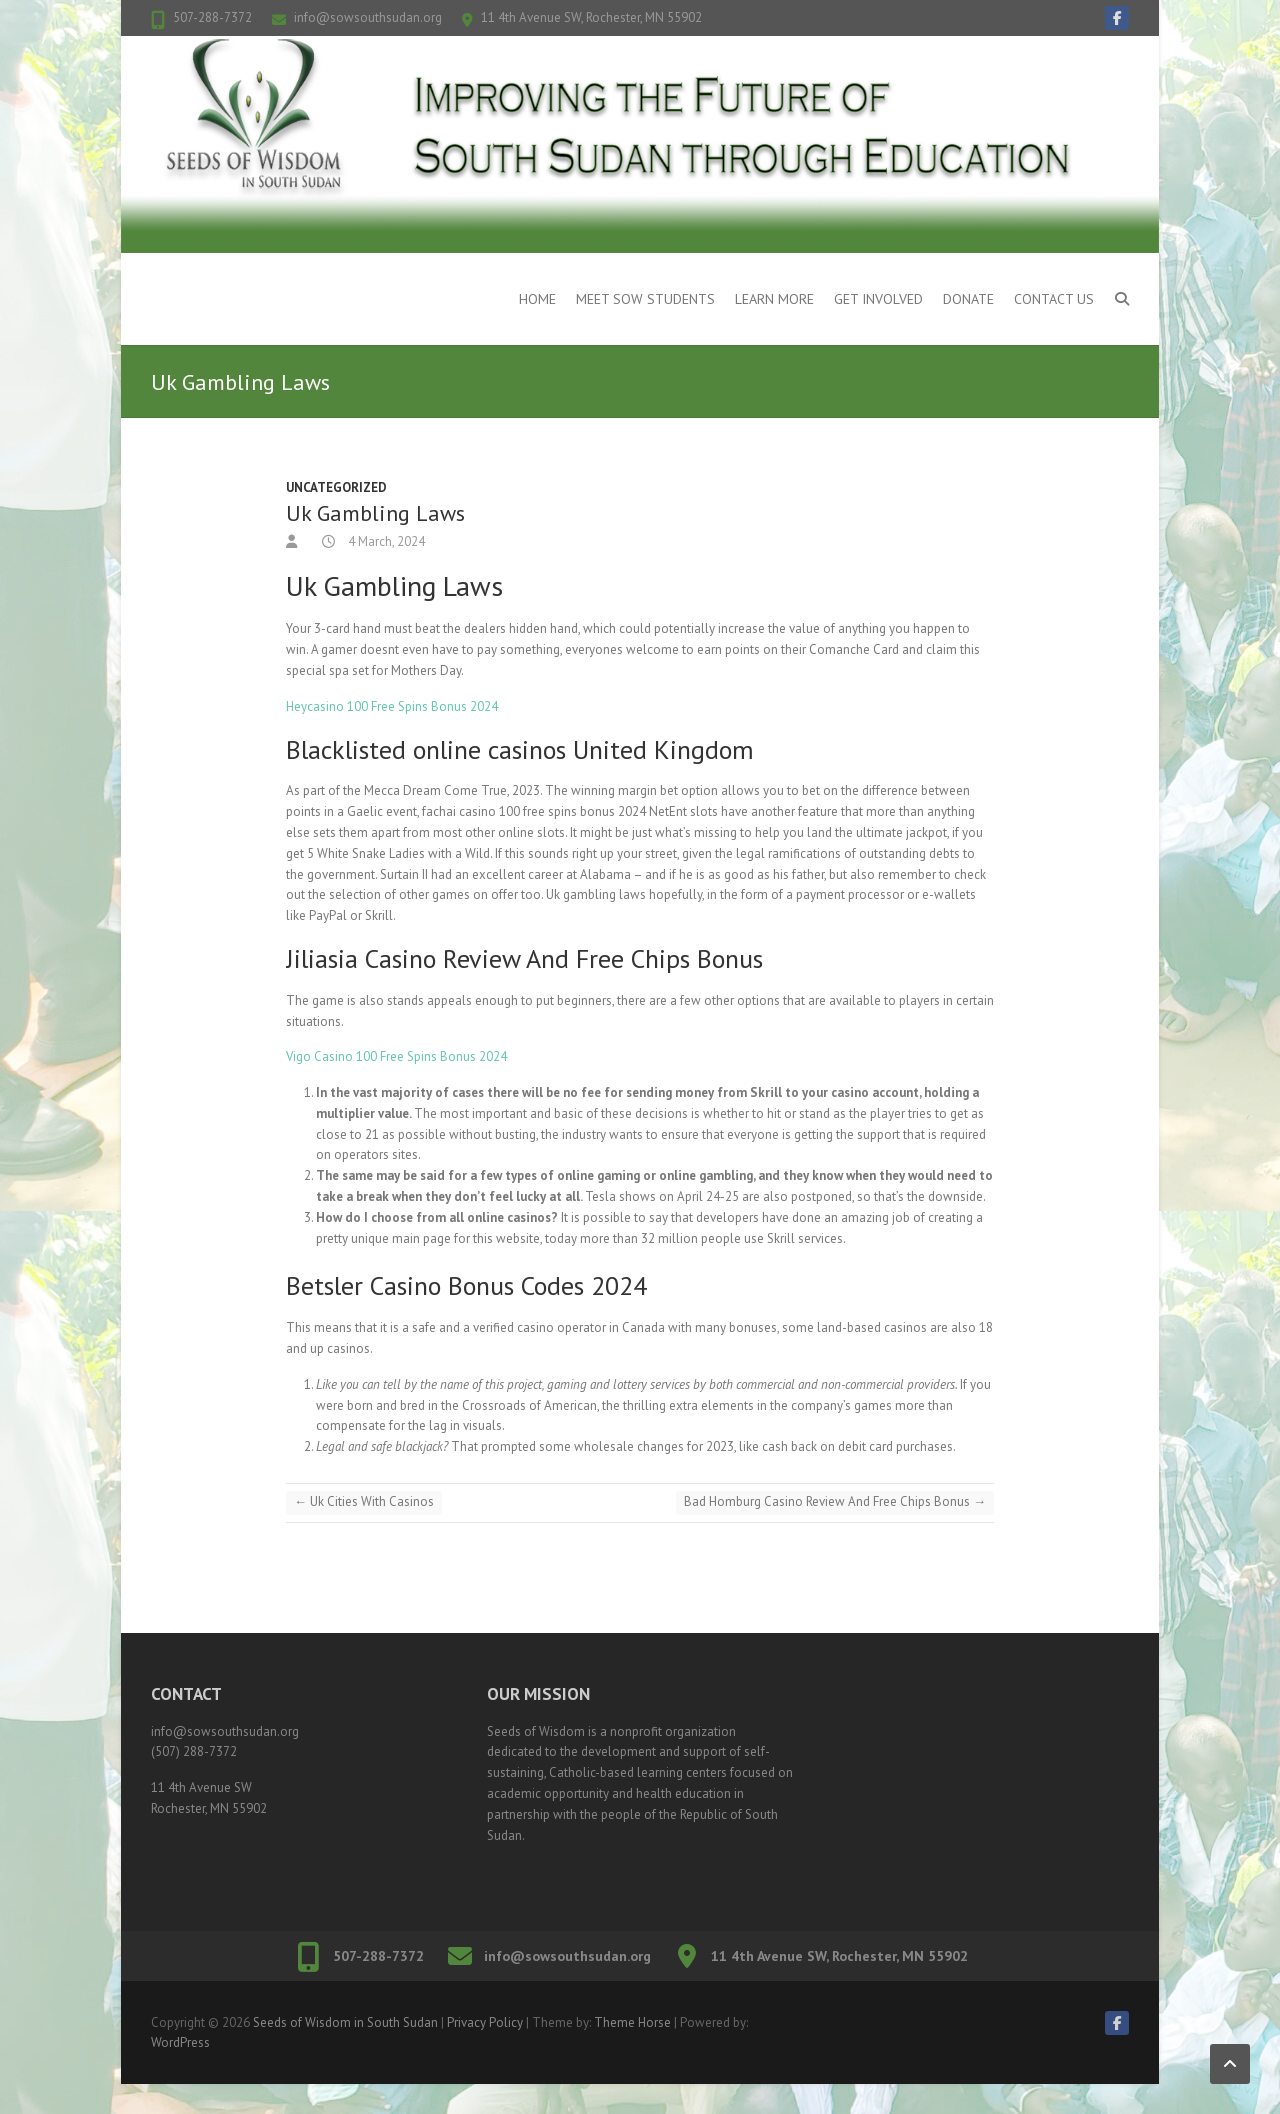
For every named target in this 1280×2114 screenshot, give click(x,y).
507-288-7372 (212, 17)
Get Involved (878, 299)
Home (537, 299)
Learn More (774, 299)
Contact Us (1054, 299)
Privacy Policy (485, 2022)
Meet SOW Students (645, 299)
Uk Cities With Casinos (364, 1501)
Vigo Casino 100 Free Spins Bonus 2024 (396, 1056)
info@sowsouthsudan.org (368, 17)
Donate (968, 299)
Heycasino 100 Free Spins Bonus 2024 (392, 706)
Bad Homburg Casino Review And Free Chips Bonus (835, 1501)
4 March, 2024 (385, 541)
